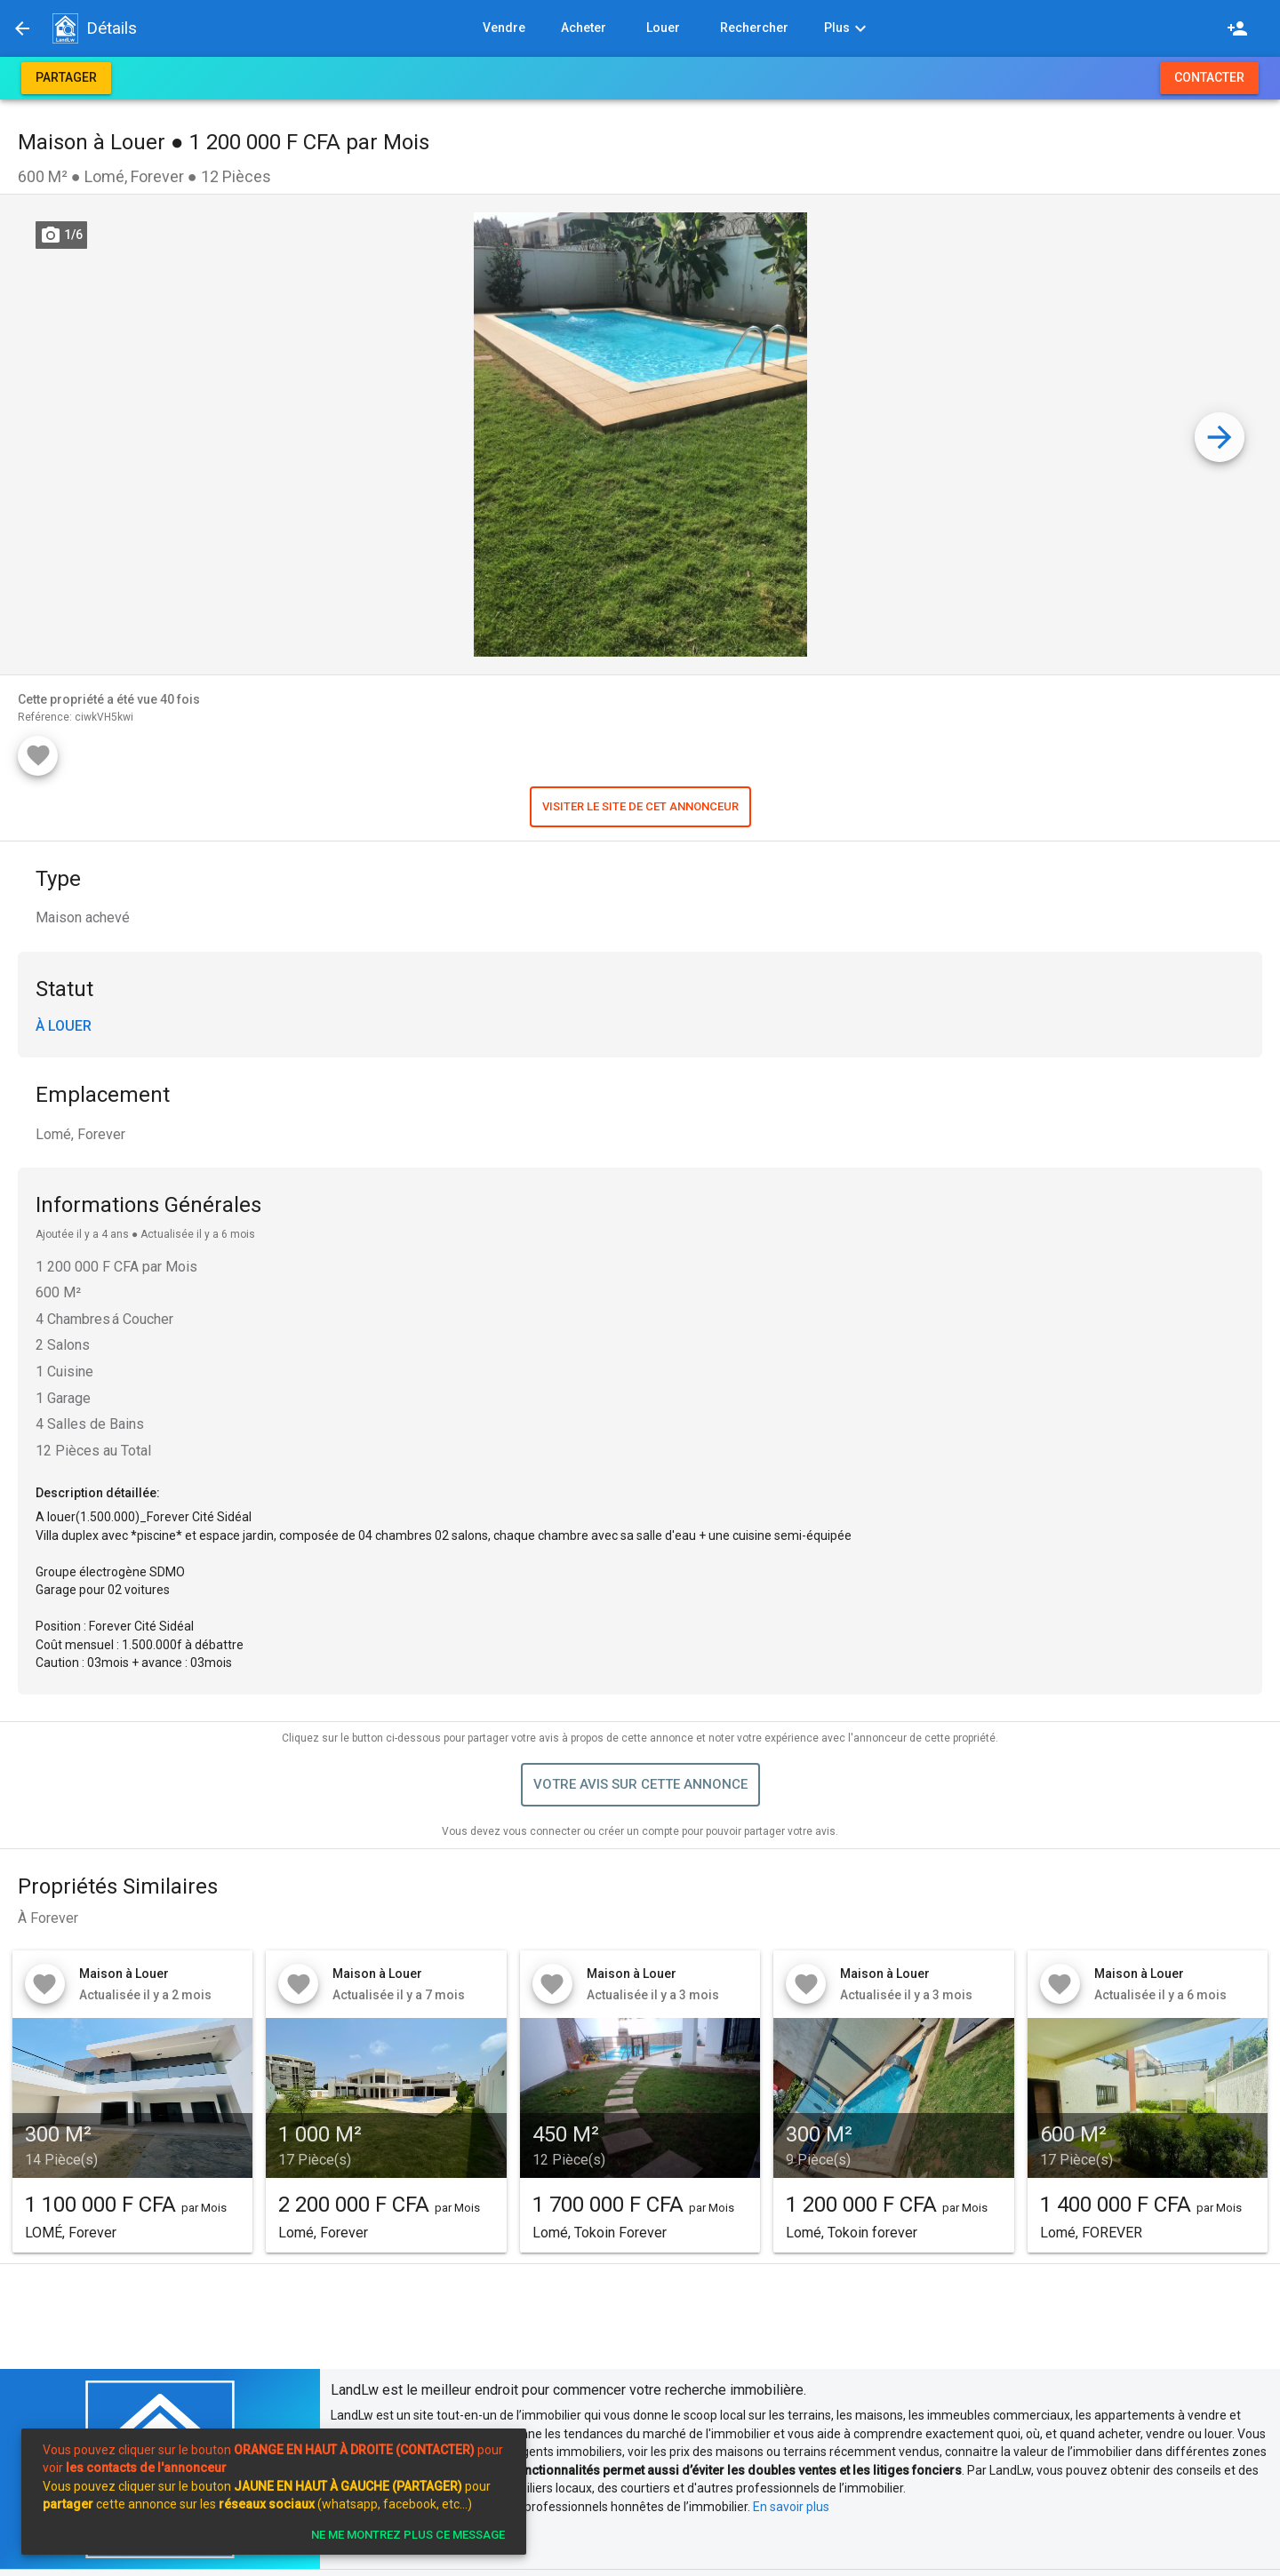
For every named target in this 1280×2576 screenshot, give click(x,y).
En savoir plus (791, 2507)
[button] (65, 28)
